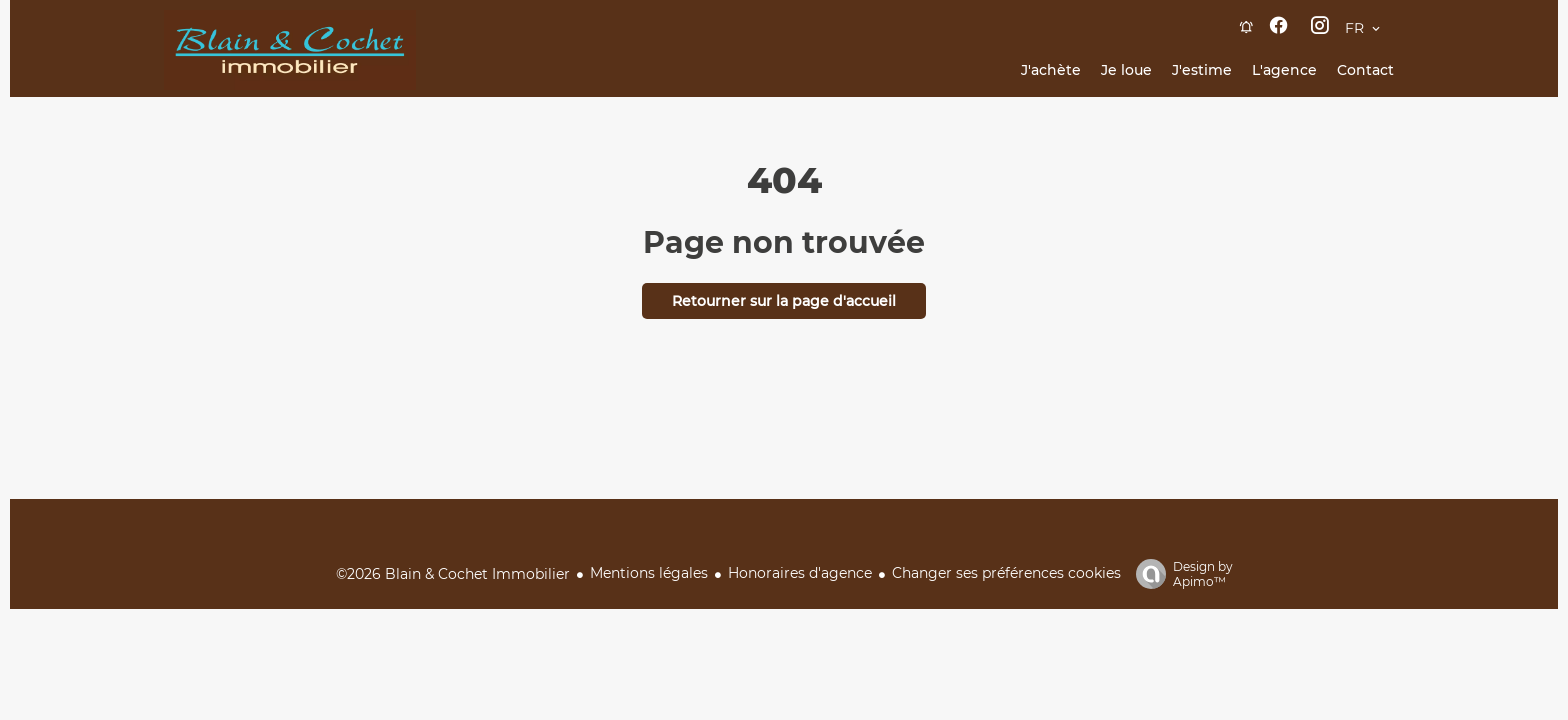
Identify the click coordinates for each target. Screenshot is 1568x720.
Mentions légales (649, 573)
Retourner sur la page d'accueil (784, 301)
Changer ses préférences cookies (1006, 573)
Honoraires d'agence (800, 573)
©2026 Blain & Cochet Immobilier (453, 574)
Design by (1179, 574)
